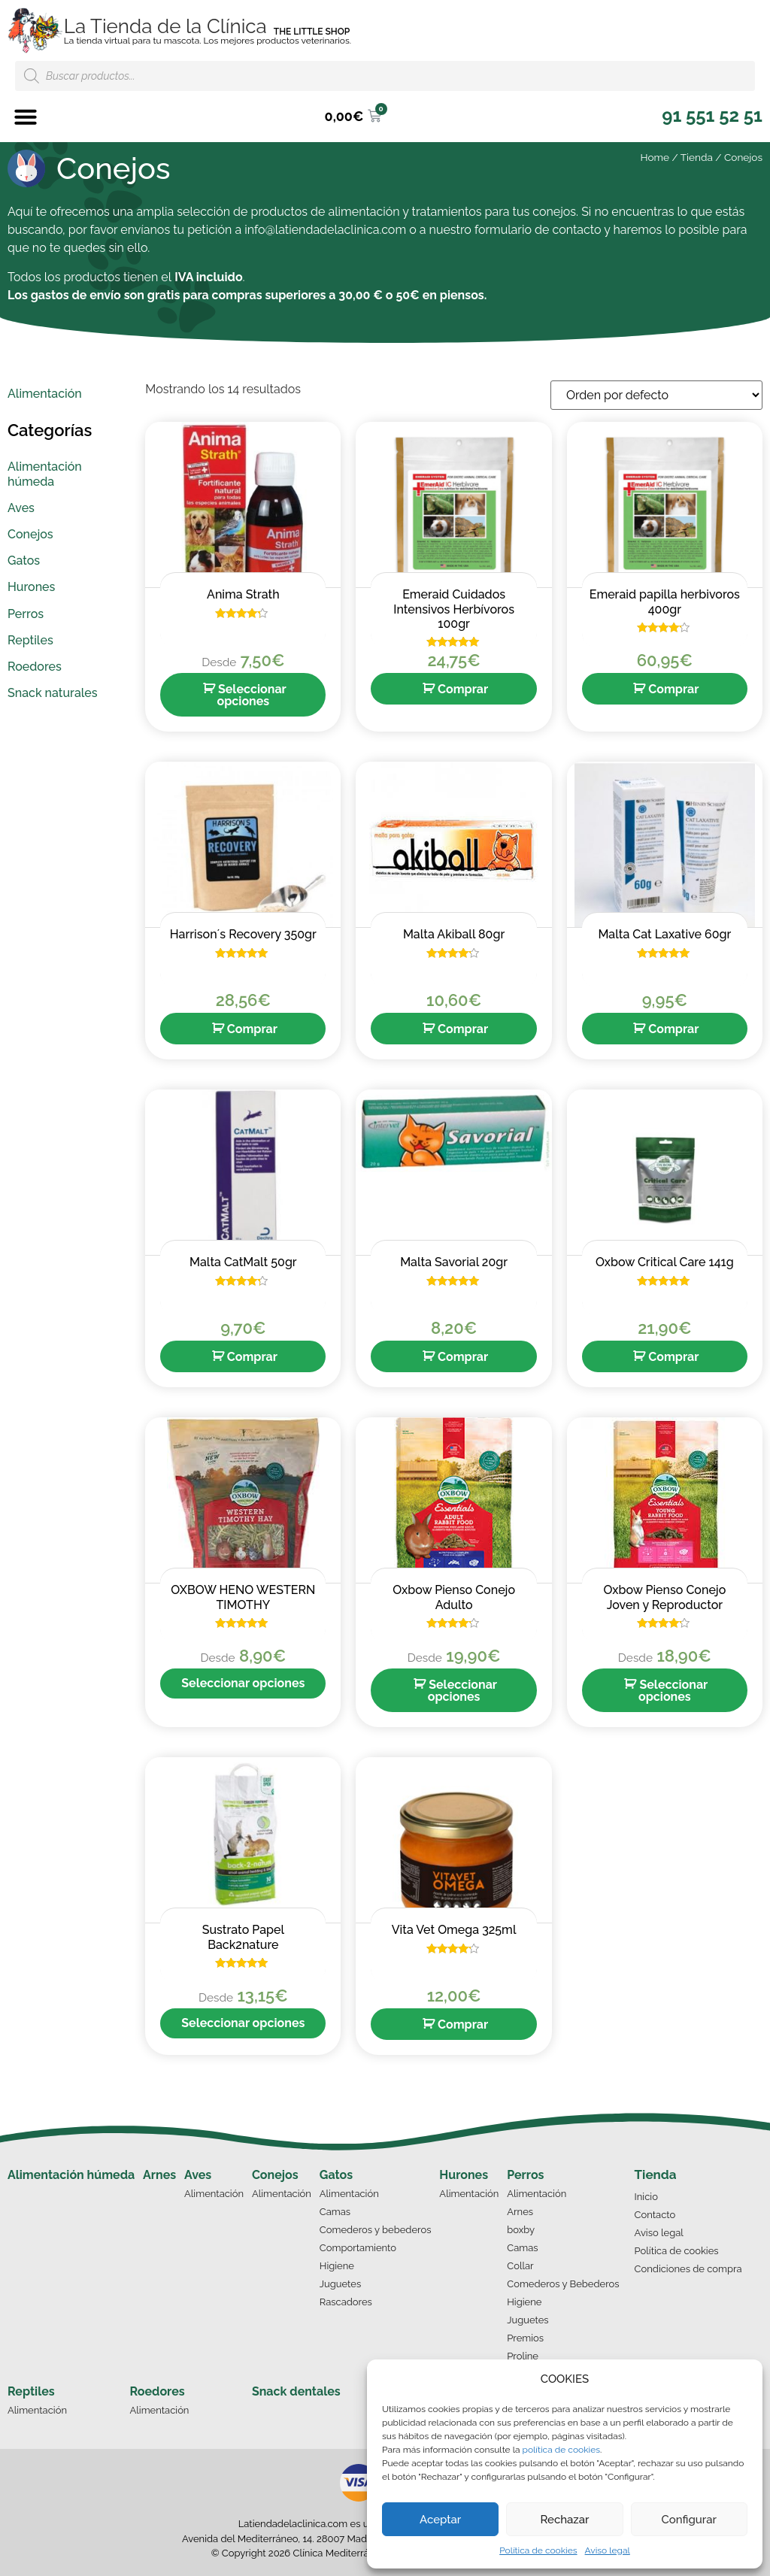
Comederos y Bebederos (563, 2284)
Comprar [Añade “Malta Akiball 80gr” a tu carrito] (463, 1029)
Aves (197, 2175)
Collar (520, 2265)
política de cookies (561, 2449)
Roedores (156, 2391)
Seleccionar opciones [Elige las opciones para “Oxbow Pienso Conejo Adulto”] (462, 1690)
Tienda (697, 157)
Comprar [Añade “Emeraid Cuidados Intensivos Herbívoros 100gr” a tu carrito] (463, 689)
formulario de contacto (538, 230)
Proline (522, 2356)
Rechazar (564, 2519)
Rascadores (346, 2302)
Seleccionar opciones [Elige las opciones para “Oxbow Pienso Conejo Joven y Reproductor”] (673, 1690)
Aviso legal (607, 2550)
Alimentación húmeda (71, 2175)
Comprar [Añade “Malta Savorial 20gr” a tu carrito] (463, 1357)
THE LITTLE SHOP (312, 31)
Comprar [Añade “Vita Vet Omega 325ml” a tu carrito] (463, 2024)
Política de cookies (538, 2550)
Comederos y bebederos (376, 2229)
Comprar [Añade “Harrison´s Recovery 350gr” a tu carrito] (252, 1029)
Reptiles (31, 2391)
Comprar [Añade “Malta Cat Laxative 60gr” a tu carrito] (673, 1029)
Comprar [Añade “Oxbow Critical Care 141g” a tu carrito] (673, 1357)
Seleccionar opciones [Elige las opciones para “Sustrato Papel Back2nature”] (243, 2023)
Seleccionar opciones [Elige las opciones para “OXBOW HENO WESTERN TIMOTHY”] (243, 1683)
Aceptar (440, 2519)
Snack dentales (296, 2391)
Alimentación (214, 2193)
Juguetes (340, 2284)
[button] (26, 116)
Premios (525, 2338)
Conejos (275, 2175)
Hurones (463, 2175)
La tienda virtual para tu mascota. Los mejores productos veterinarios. (207, 40)
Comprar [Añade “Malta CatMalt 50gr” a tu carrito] (252, 1357)
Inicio (646, 2196)
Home (655, 157)
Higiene (337, 2265)
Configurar (689, 2519)
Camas (335, 2211)
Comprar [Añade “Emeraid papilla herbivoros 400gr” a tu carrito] (673, 689)
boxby (521, 2229)
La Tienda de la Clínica (165, 26)
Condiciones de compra (688, 2268)
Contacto (655, 2214)
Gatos (336, 2175)
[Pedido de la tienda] (656, 395)
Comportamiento (358, 2247)
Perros (525, 2175)
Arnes (159, 2175)
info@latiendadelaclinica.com (325, 230)
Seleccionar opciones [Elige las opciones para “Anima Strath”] (251, 695)
